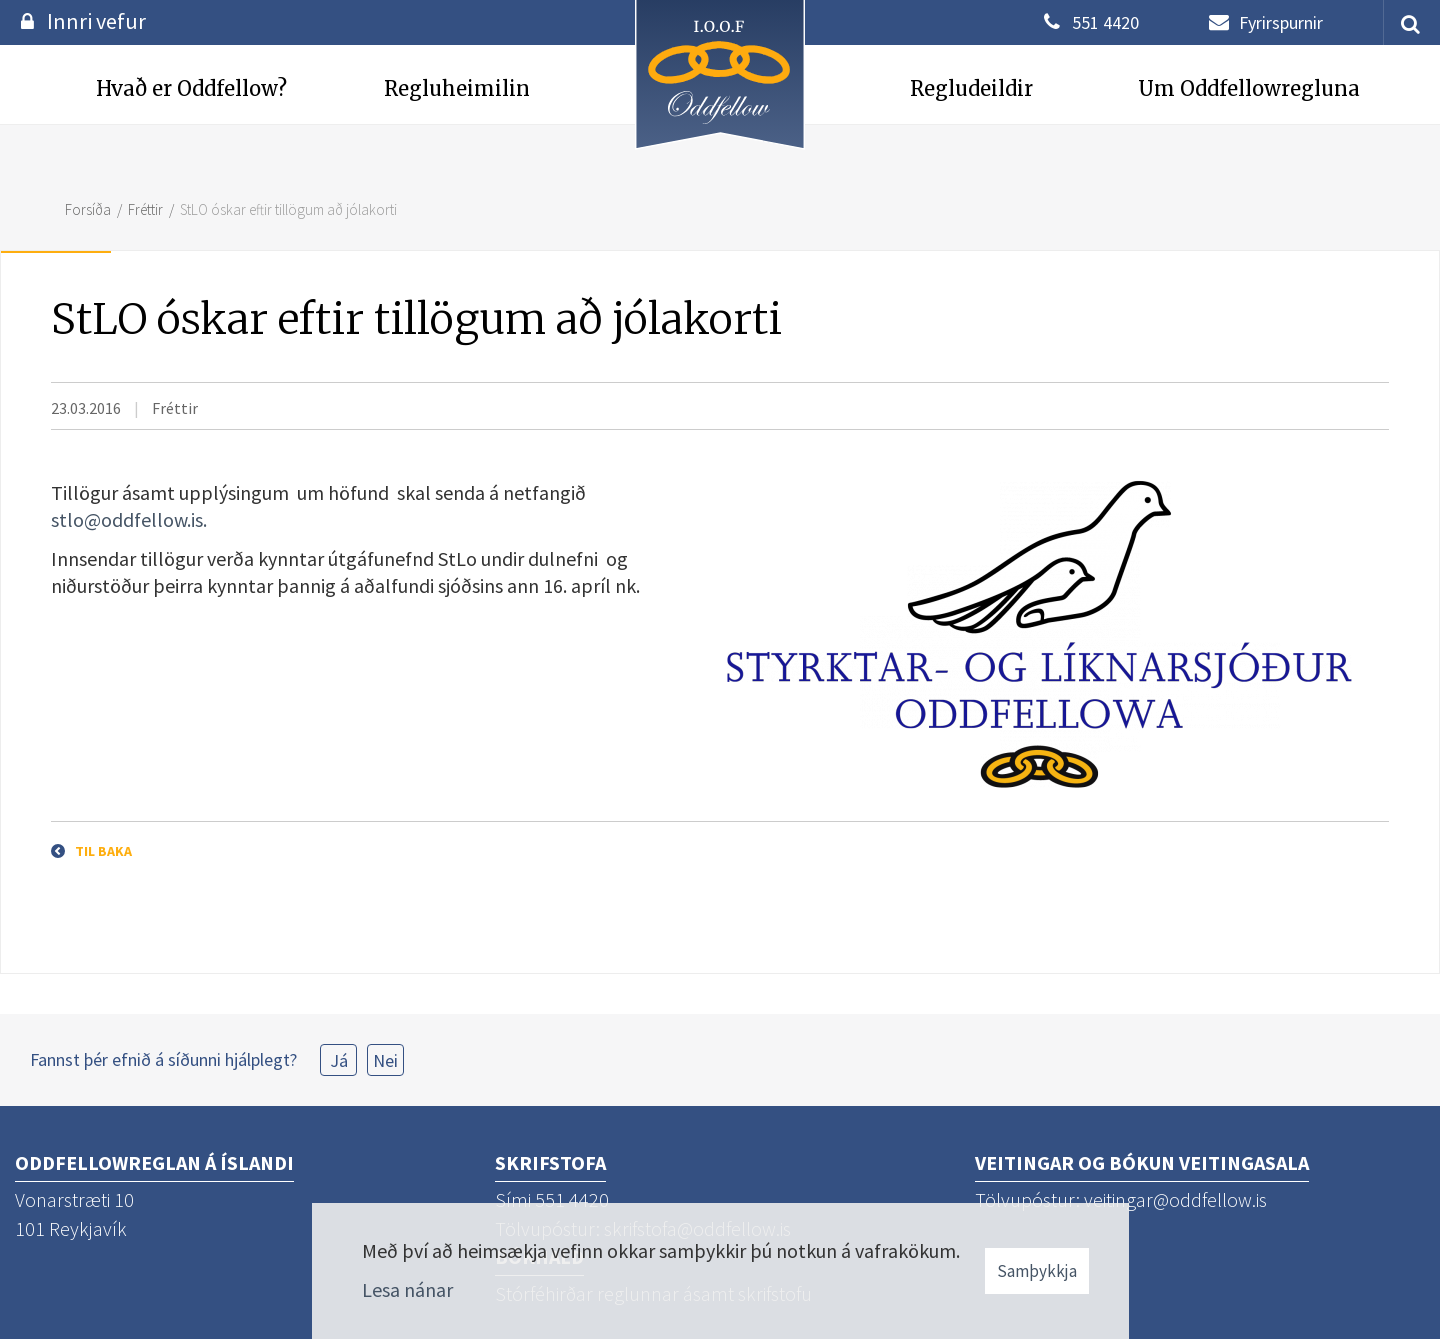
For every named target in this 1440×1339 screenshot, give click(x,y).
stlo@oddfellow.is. (129, 519)
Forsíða (88, 209)
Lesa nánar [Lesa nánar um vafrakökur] (407, 1289)
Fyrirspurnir (1281, 22)
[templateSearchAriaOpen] (1403, 22)
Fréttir (145, 209)
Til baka (103, 851)
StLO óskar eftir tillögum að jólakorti (288, 209)
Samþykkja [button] (1037, 1271)
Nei (385, 1060)
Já (339, 1060)
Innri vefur (96, 21)
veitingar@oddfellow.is (1175, 1199)
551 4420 (1105, 22)
